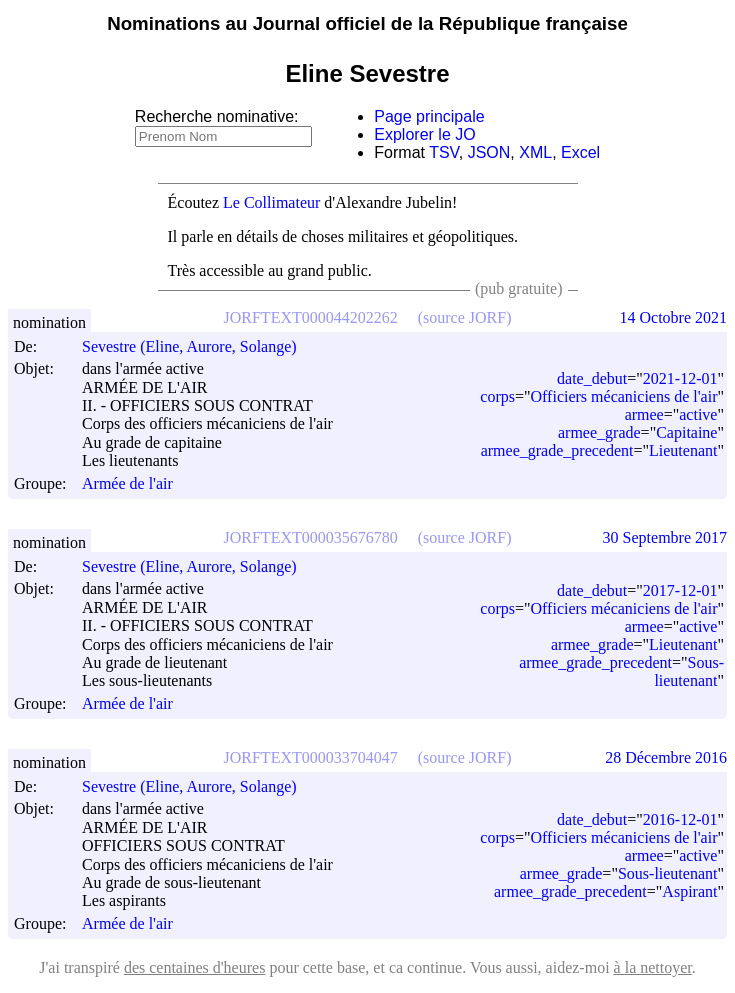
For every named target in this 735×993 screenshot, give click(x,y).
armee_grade (599, 432)
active (698, 414)
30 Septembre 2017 (665, 537)
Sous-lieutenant (689, 671)
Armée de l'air (127, 483)
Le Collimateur (271, 202)
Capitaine (686, 432)
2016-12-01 (680, 819)
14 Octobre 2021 (673, 317)
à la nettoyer (653, 967)
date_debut (592, 378)
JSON (489, 152)
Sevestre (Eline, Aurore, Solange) (198, 346)
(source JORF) (465, 317)
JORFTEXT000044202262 (311, 317)
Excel (580, 152)
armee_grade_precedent (557, 450)
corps (497, 396)
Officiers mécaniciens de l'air (624, 396)
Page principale (429, 116)
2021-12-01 (680, 378)
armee (644, 414)
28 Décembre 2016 (666, 757)
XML (535, 152)
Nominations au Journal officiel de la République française (367, 23)
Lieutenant (683, 450)
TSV (444, 152)
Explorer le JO (424, 134)
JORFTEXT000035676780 (311, 537)
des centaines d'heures (195, 967)
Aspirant (689, 891)
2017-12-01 (680, 590)
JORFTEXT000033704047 (311, 757)
